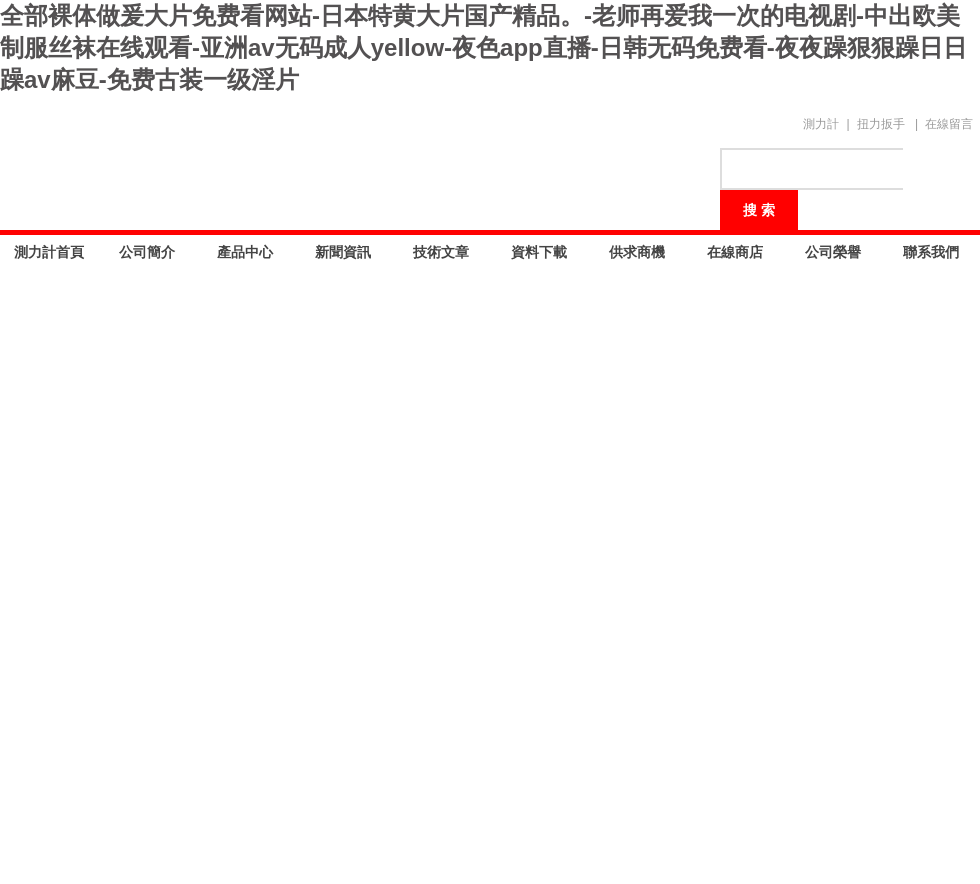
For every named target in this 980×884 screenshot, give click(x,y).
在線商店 (735, 252)
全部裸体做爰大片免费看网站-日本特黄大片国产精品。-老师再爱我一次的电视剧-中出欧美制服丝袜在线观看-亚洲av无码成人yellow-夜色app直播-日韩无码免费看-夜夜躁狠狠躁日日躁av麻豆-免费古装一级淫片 (483, 47)
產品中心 (245, 252)
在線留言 (949, 124)
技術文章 (441, 252)
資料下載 (539, 252)
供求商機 (637, 252)
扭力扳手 (881, 124)
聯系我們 (931, 252)
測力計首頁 (49, 252)
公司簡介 (147, 252)
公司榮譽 (833, 252)
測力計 (821, 124)
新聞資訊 (343, 252)
